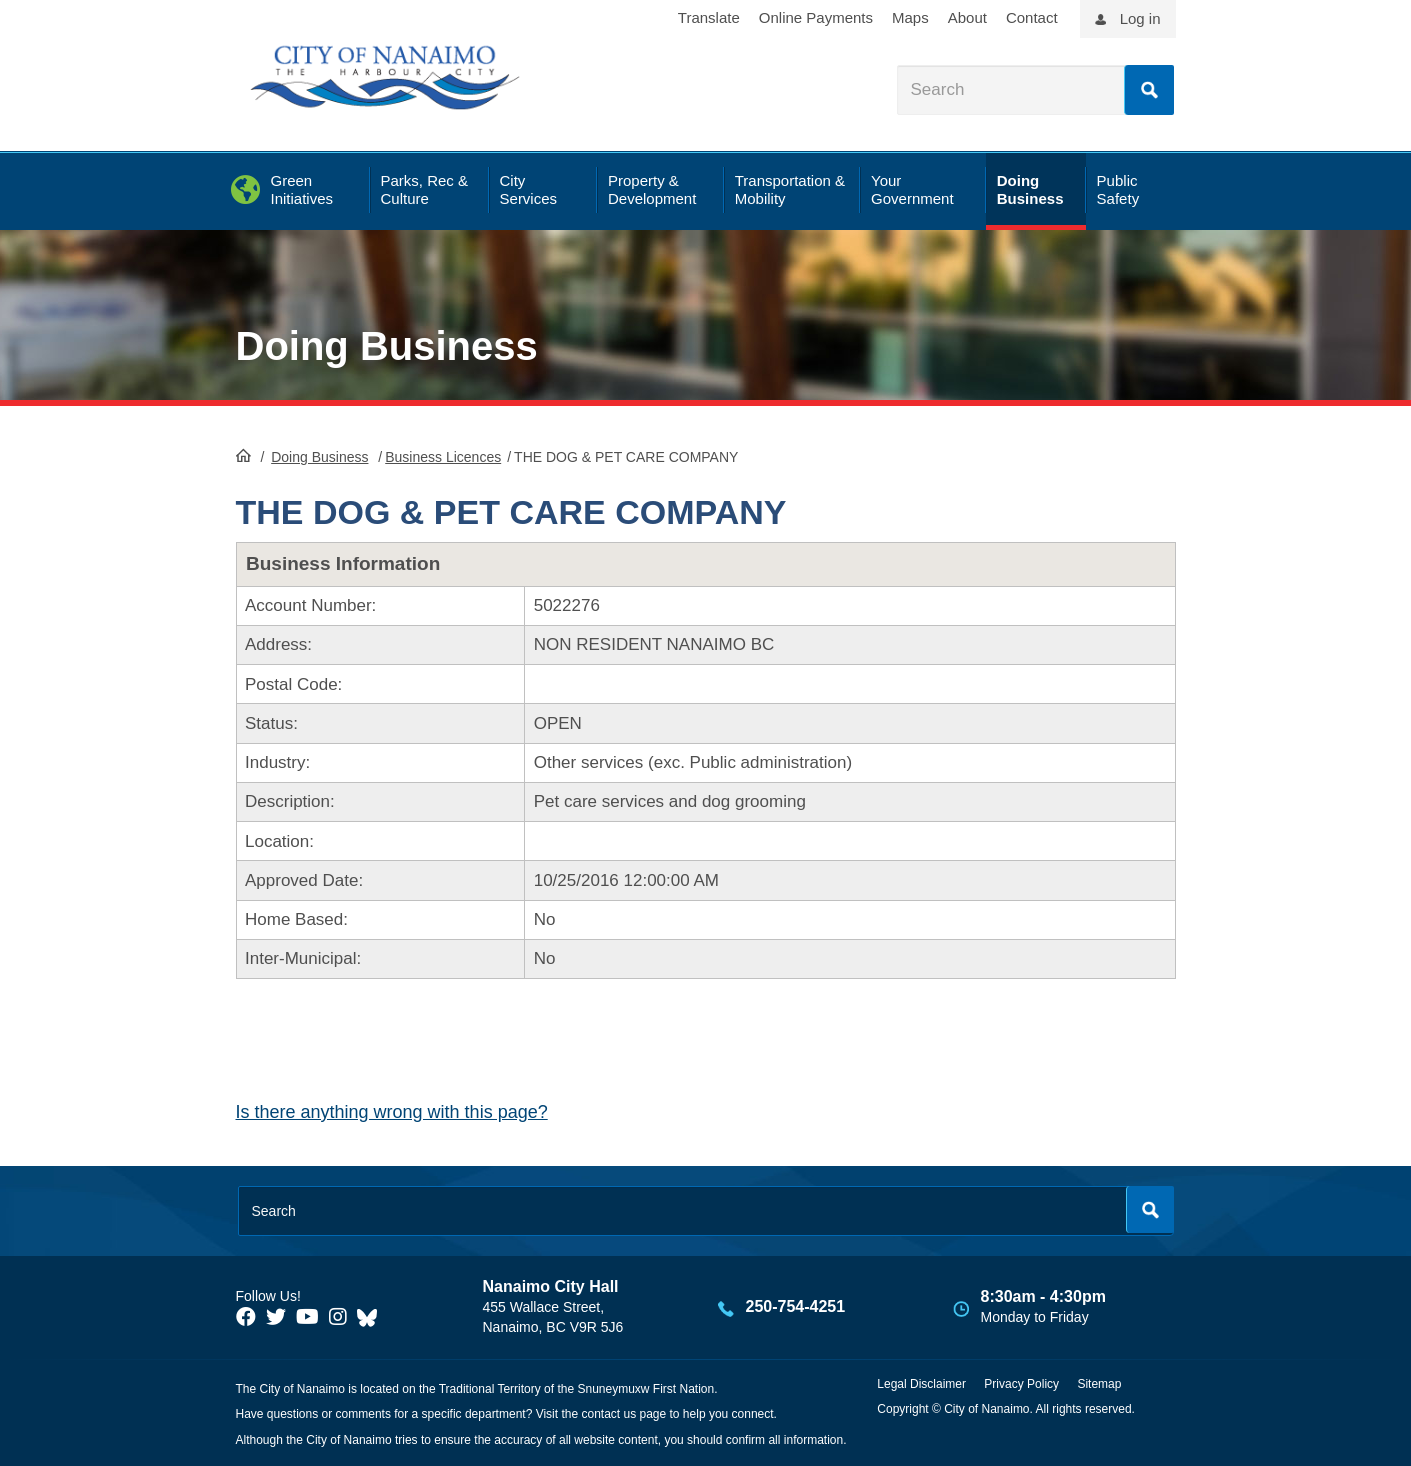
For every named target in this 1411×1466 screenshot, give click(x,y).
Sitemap (1099, 1384)
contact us (608, 1414)
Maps (910, 17)
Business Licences (443, 457)
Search (1149, 90)
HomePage (243, 455)
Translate (709, 17)
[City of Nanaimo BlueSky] (372, 1317)
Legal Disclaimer (921, 1384)
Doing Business (387, 346)
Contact (1032, 17)
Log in (1140, 18)
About (967, 17)
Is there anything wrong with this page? (392, 1112)
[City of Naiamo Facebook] (246, 1317)
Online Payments (816, 17)
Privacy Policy (1021, 1384)
